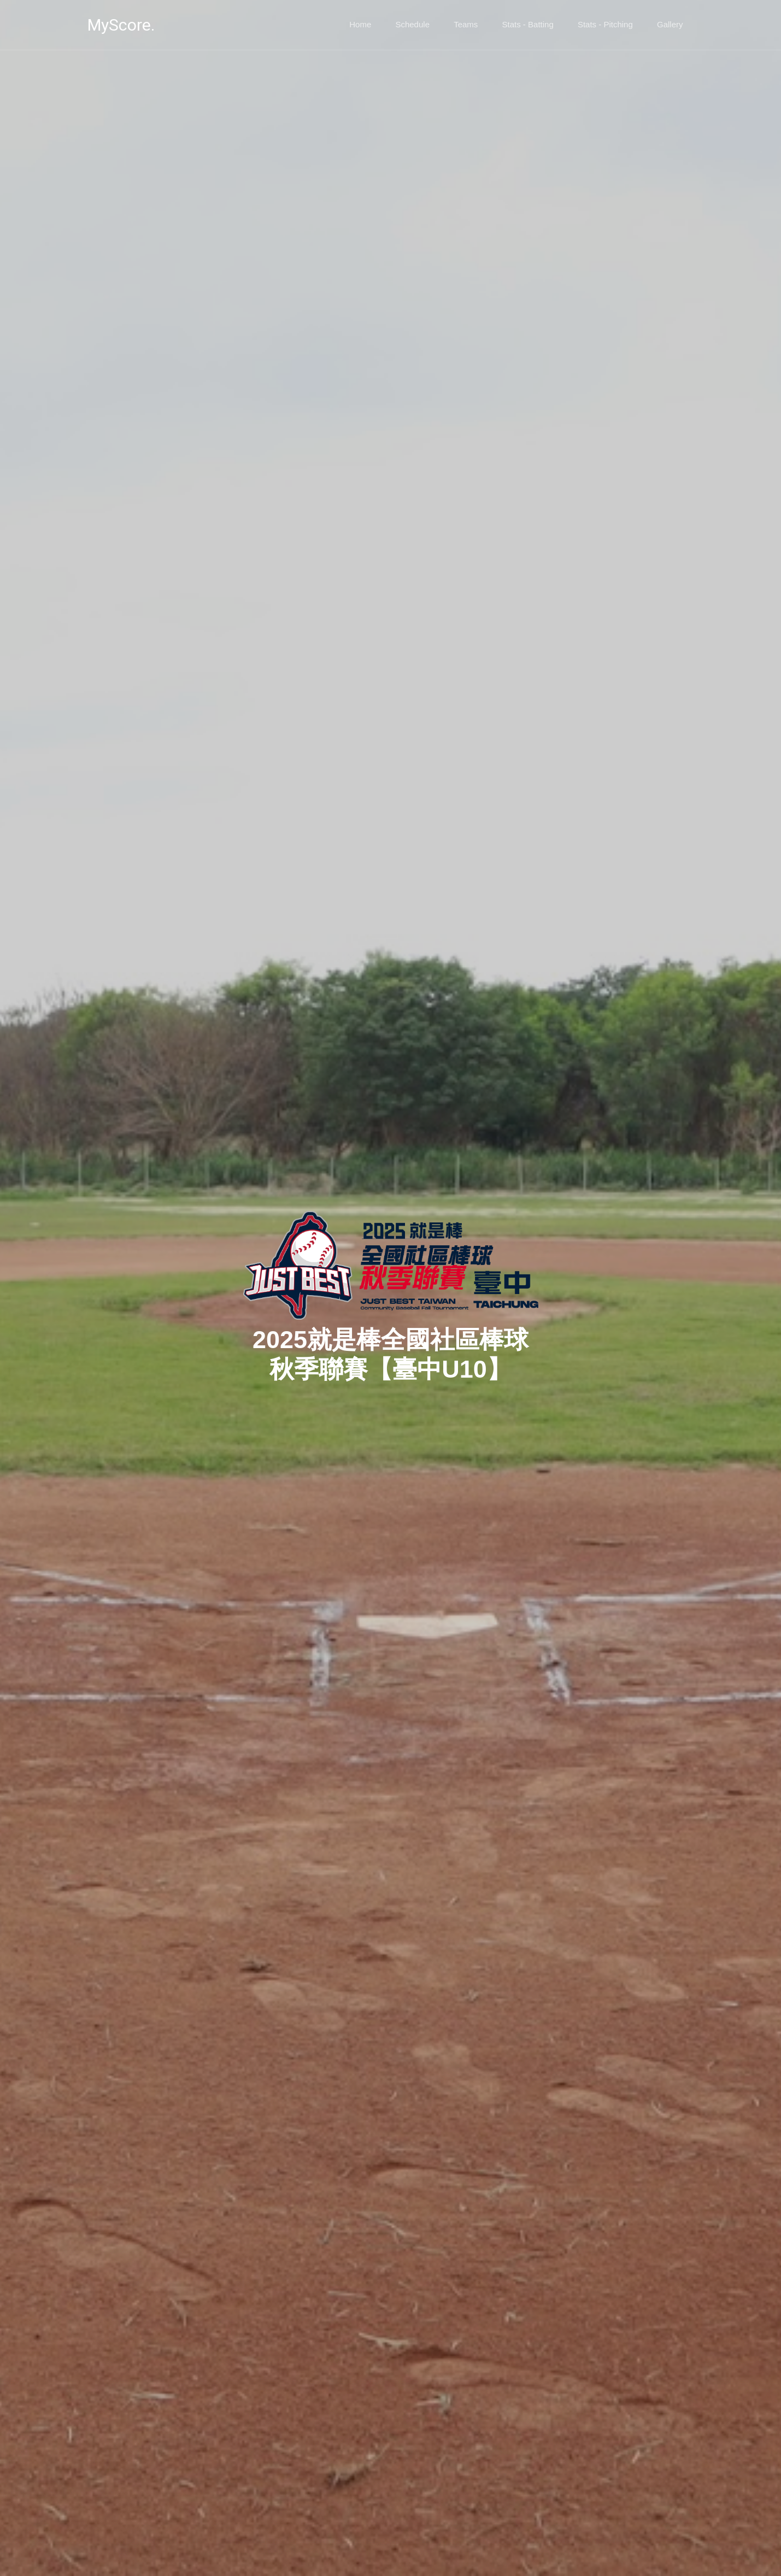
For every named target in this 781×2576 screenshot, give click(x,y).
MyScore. (121, 24)
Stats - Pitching (605, 24)
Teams (466, 24)
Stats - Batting (528, 24)
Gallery (670, 24)
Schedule (412, 24)
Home (360, 24)
